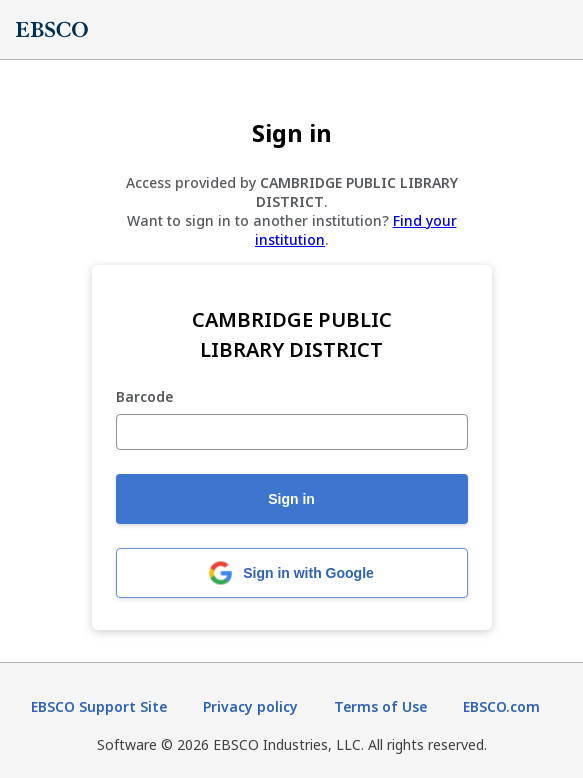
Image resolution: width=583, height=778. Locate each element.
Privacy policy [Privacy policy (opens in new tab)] (250, 706)
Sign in (291, 499)
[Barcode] (292, 432)
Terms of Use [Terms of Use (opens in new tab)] (380, 706)
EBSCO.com (501, 706)
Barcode (144, 397)
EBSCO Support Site (99, 706)
